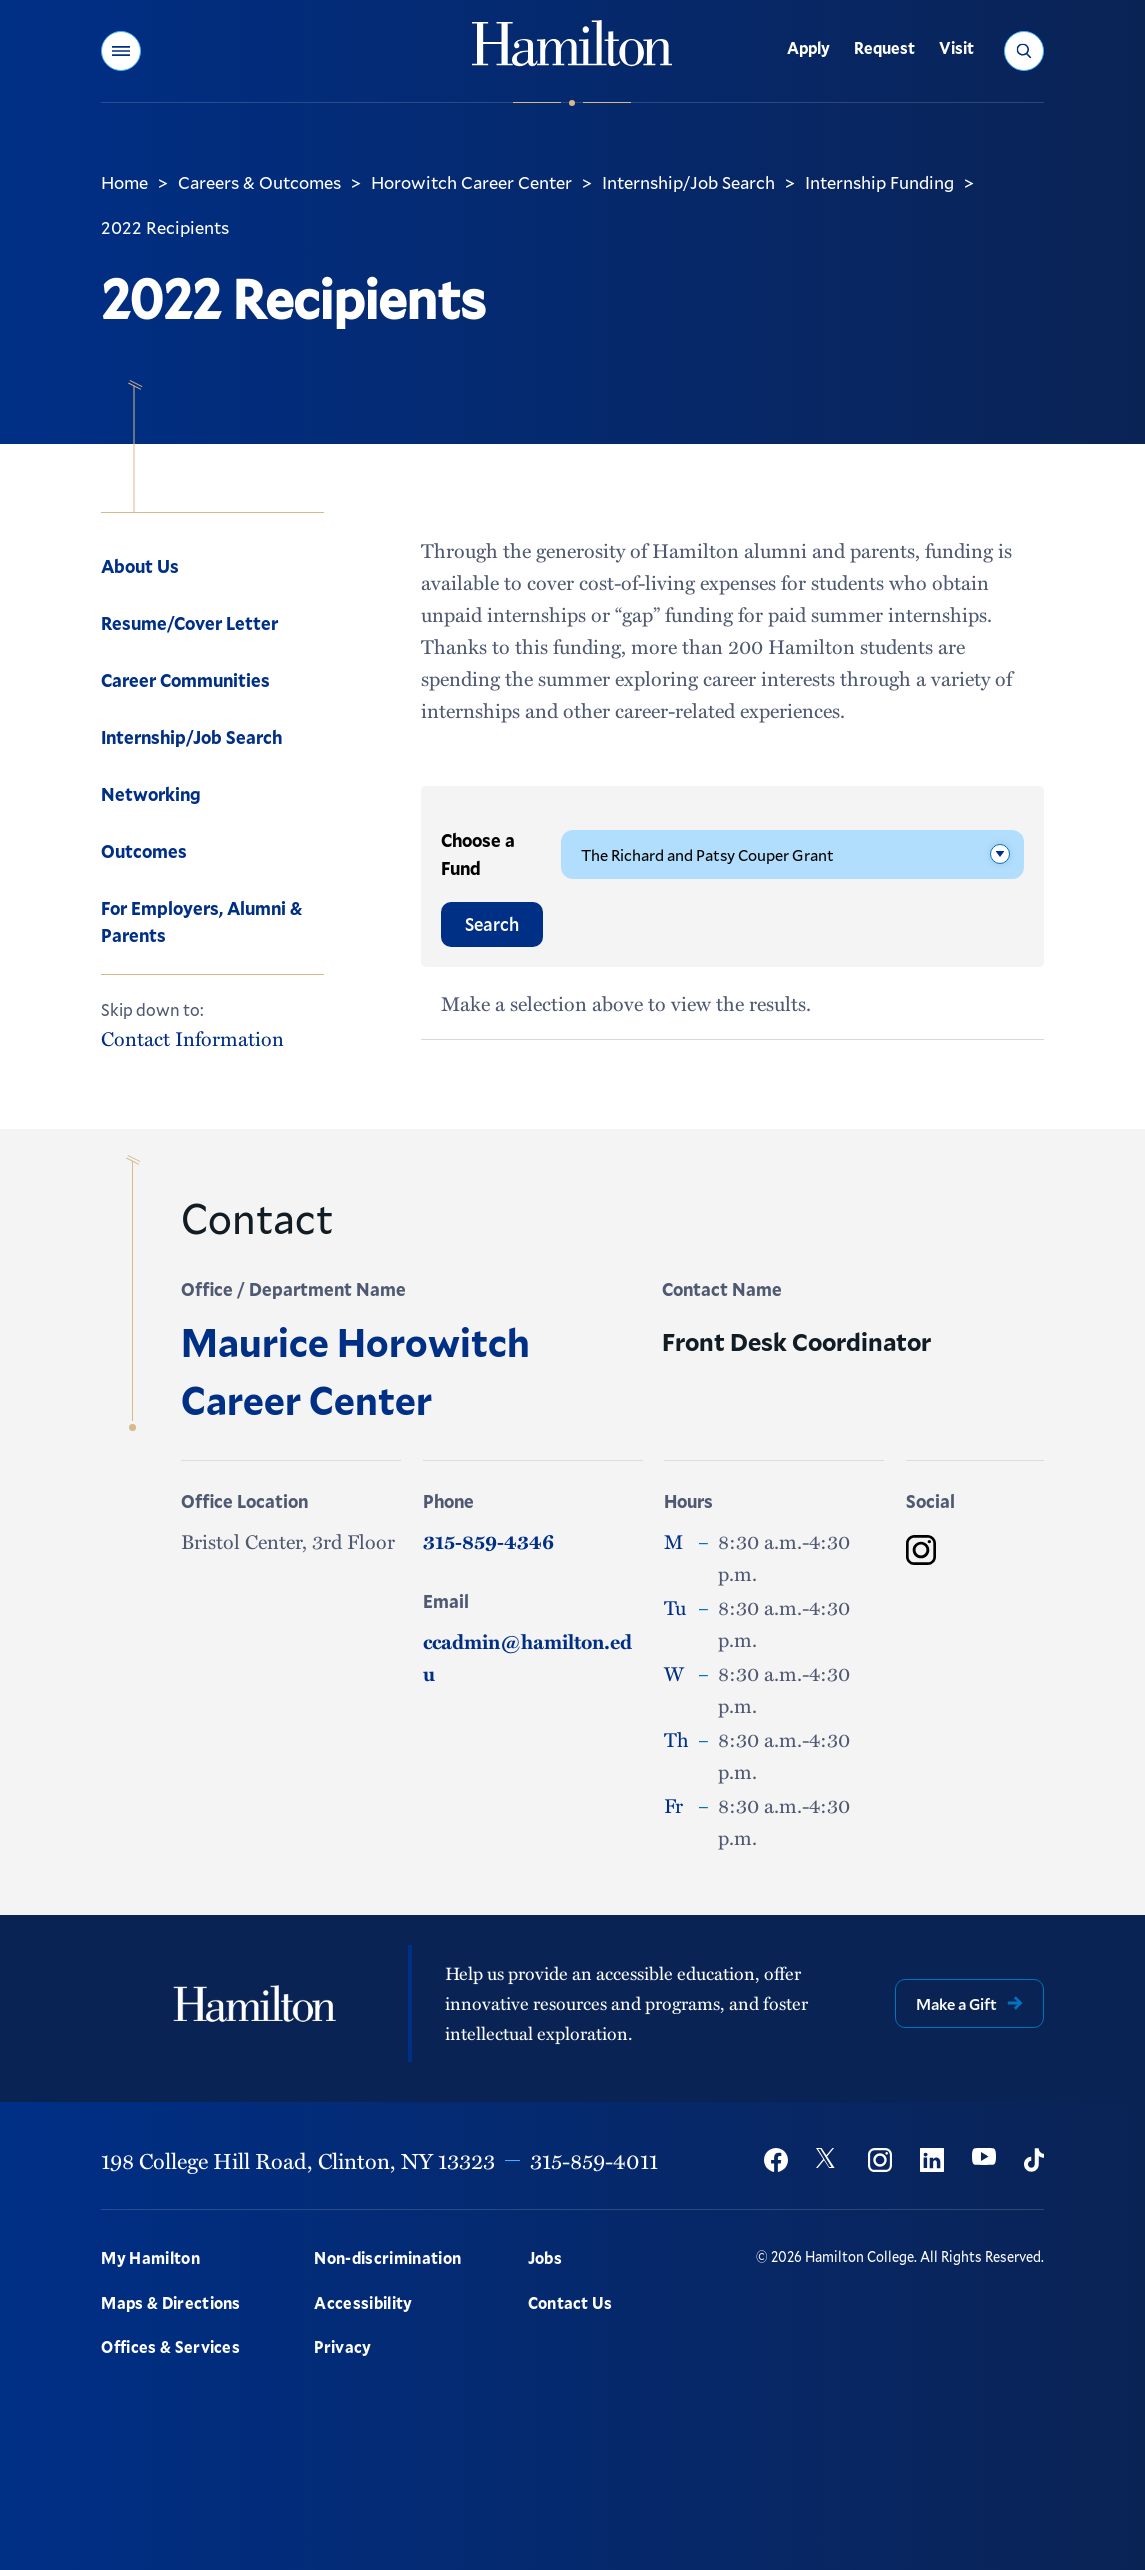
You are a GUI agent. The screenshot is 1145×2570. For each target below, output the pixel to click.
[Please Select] (792, 854)
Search (492, 924)
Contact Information (192, 1038)
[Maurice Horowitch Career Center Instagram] (921, 1550)
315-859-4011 (594, 2160)
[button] (121, 51)
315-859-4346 (488, 1541)
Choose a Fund (478, 854)
